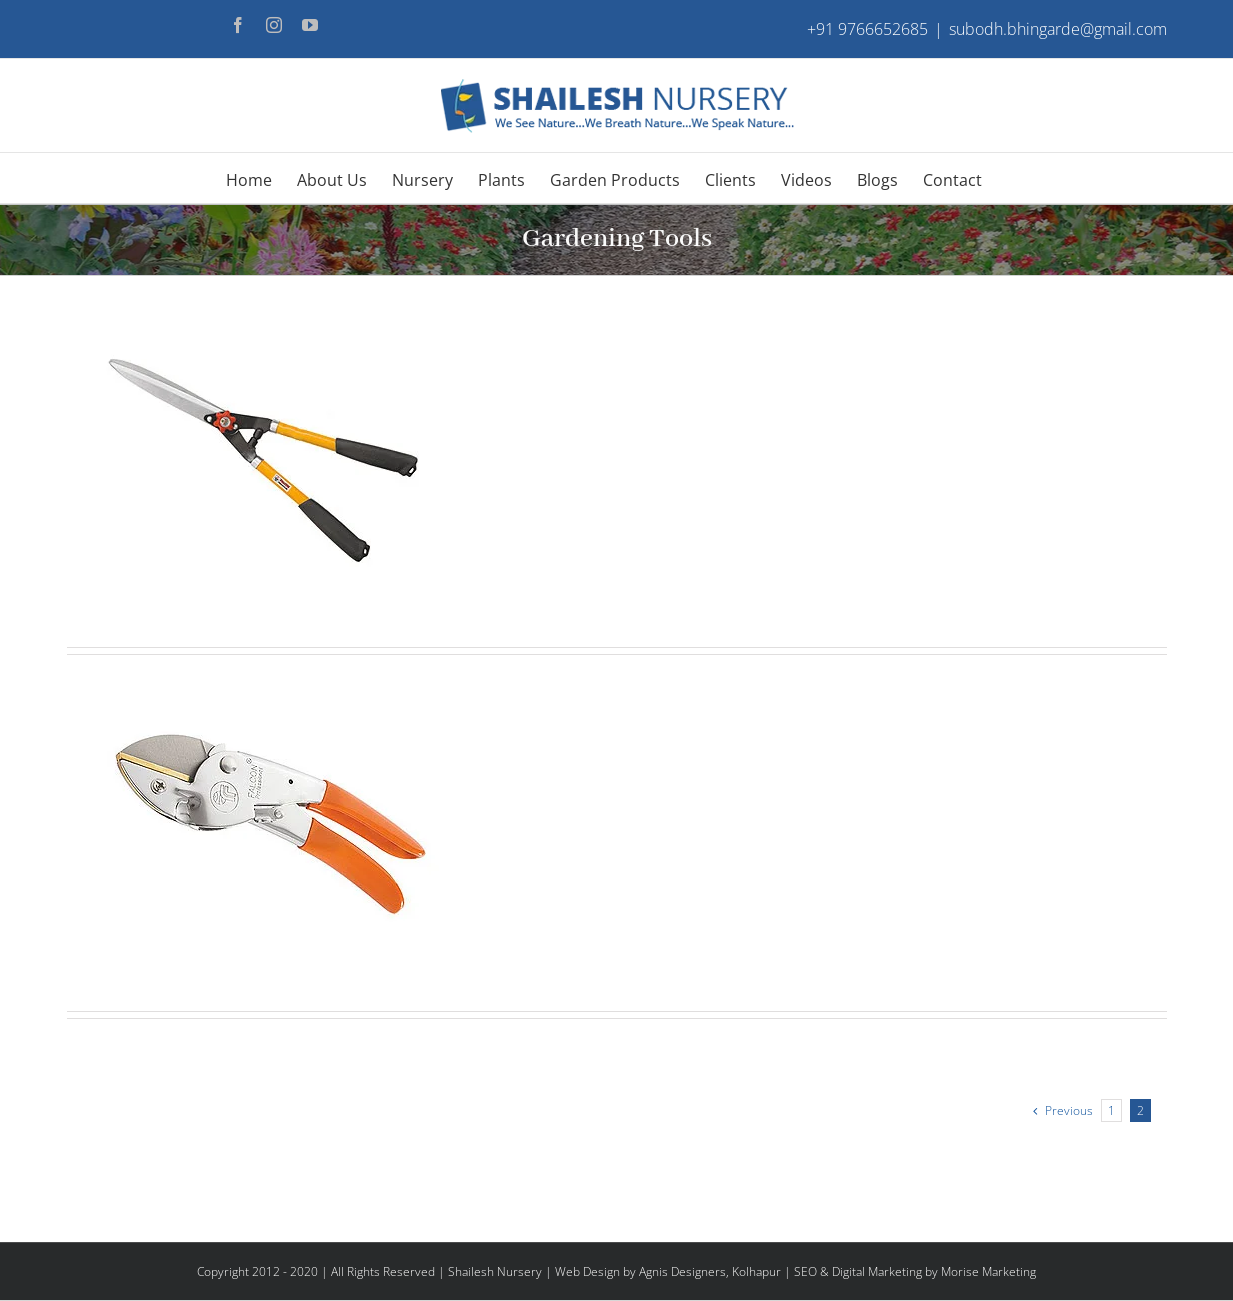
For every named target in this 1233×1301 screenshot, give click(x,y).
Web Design (587, 1271)
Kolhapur (756, 1271)
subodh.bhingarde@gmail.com (1058, 29)
